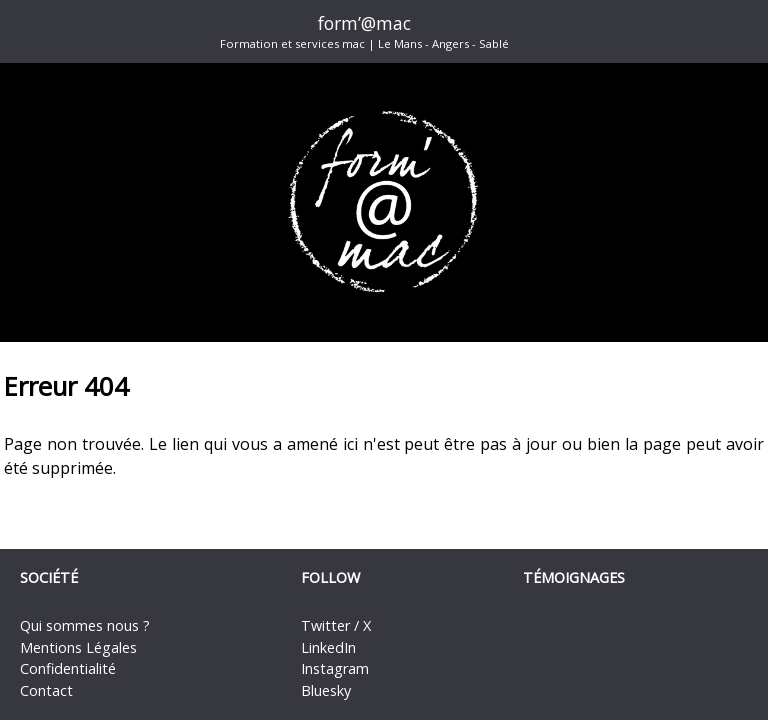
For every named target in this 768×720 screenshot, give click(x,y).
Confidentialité (68, 668)
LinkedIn (328, 647)
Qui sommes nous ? (85, 625)
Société (49, 577)
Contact (46, 690)
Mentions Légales (78, 647)
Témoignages (574, 577)
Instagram (335, 668)
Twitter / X (336, 625)
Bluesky (326, 690)
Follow (330, 577)
